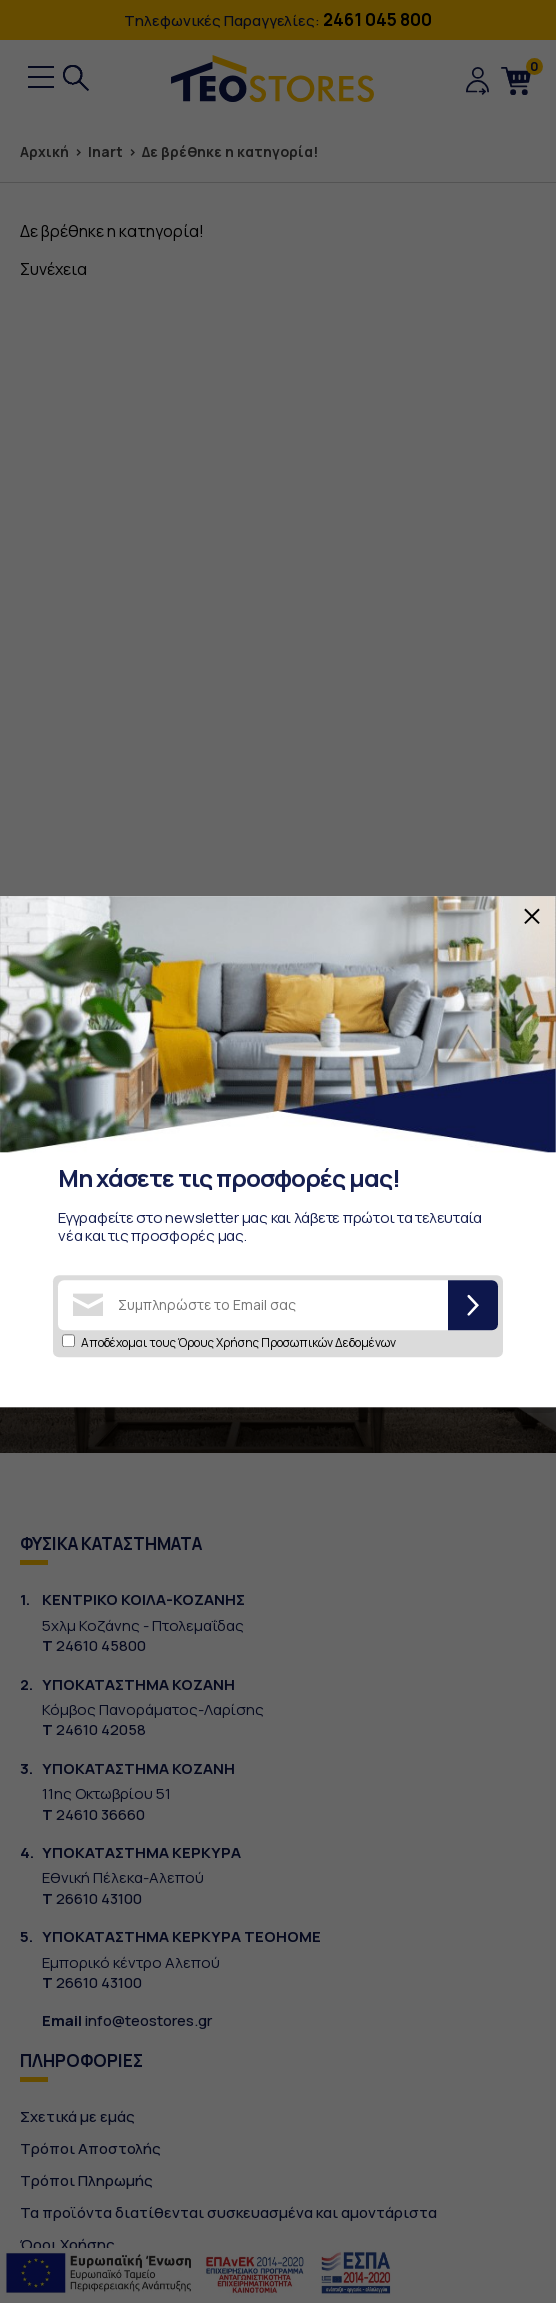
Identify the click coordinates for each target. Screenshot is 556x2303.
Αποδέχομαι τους (238, 1342)
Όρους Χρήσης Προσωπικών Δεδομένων (287, 1342)
